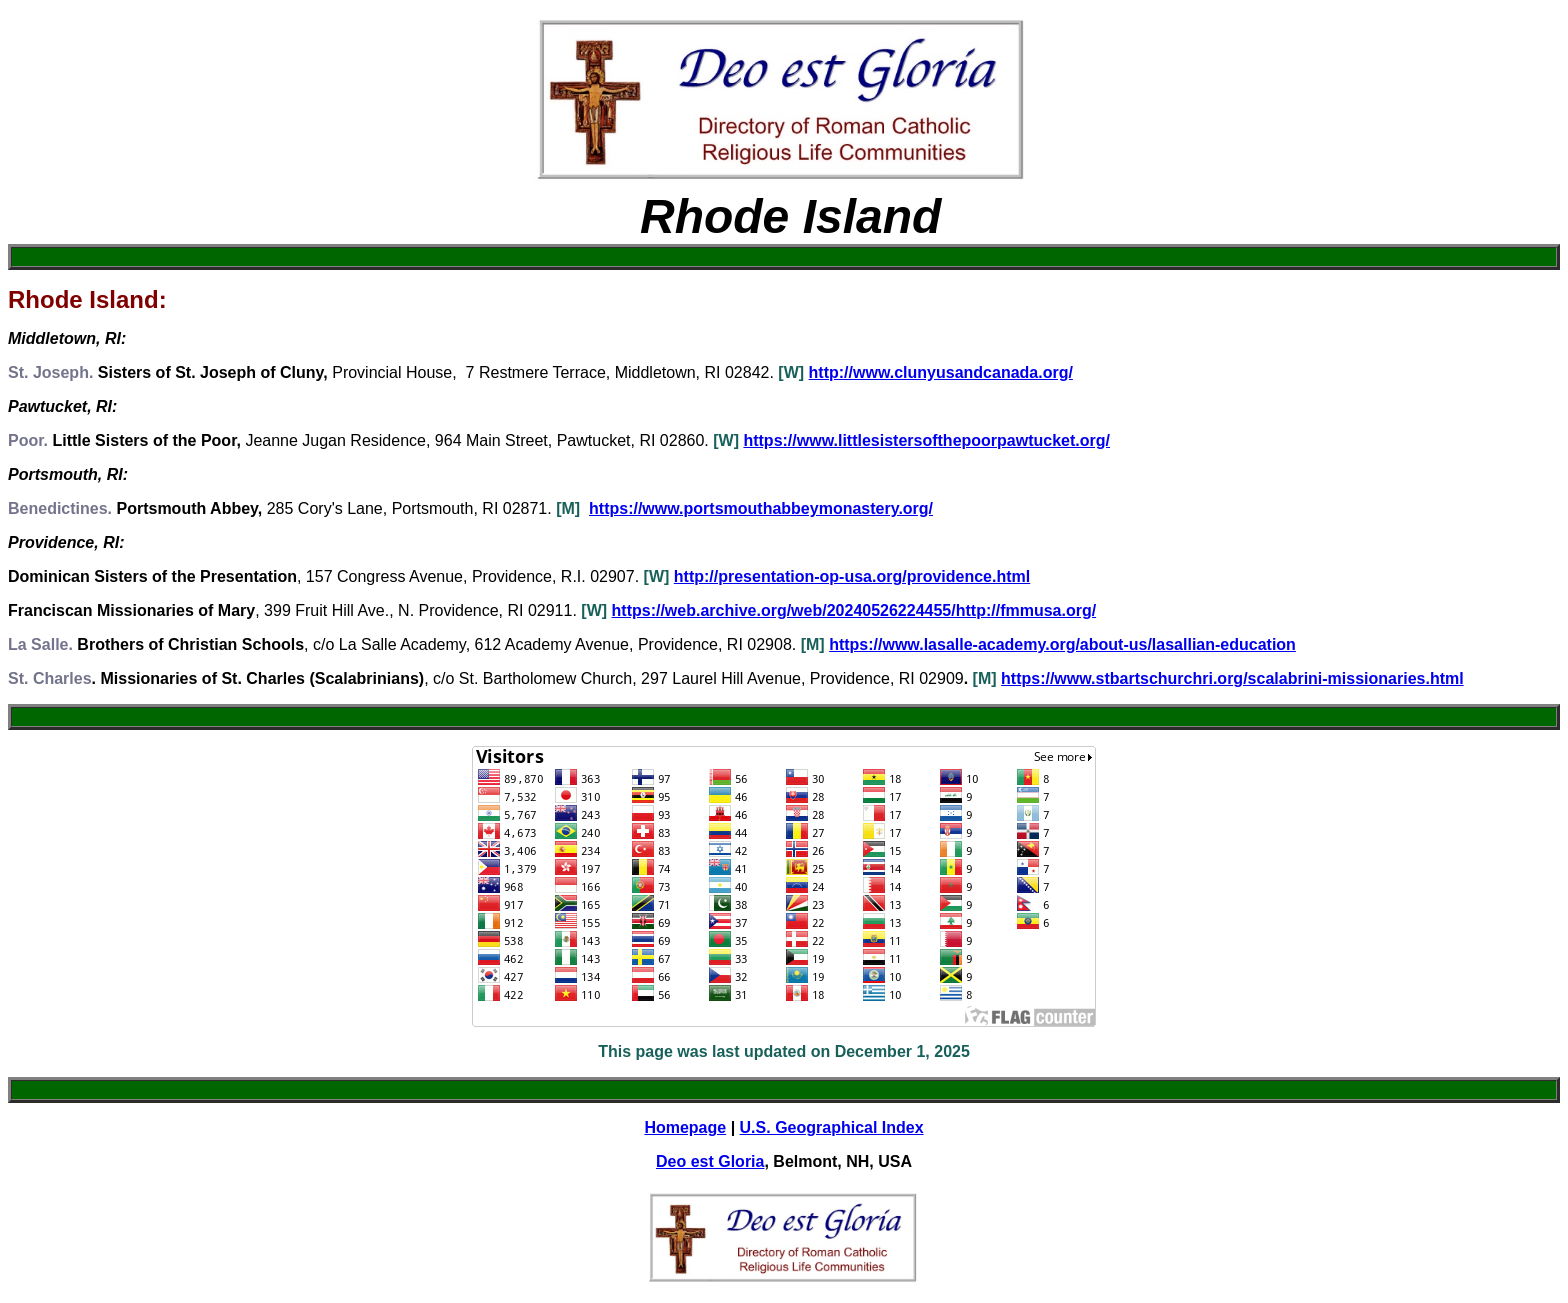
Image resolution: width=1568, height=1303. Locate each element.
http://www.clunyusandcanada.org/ (941, 372)
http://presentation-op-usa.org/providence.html (852, 576)
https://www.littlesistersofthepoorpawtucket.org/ (926, 440)
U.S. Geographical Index (832, 1127)
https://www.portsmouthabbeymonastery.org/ (761, 508)
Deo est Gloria (710, 1161)
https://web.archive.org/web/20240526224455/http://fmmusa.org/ (854, 610)
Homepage (685, 1127)
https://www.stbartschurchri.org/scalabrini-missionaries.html (1232, 678)
